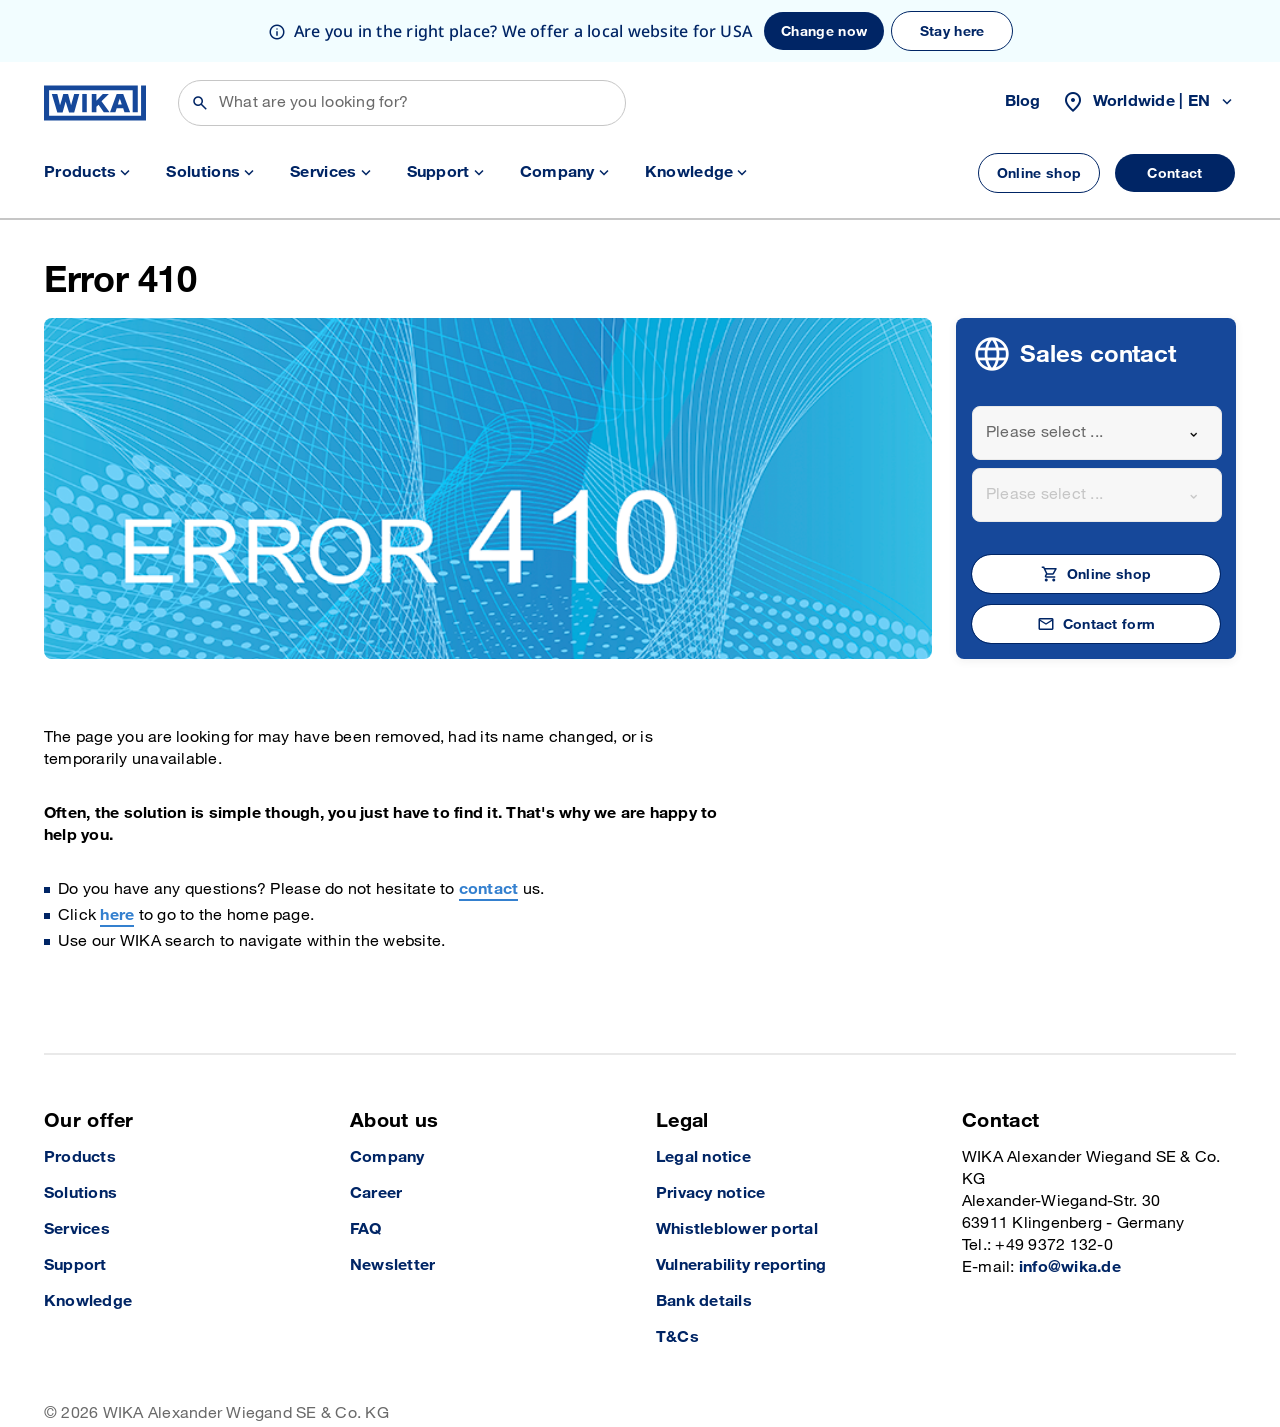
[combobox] (1097, 371)
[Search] (402, 41)
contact (489, 827)
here (117, 853)
